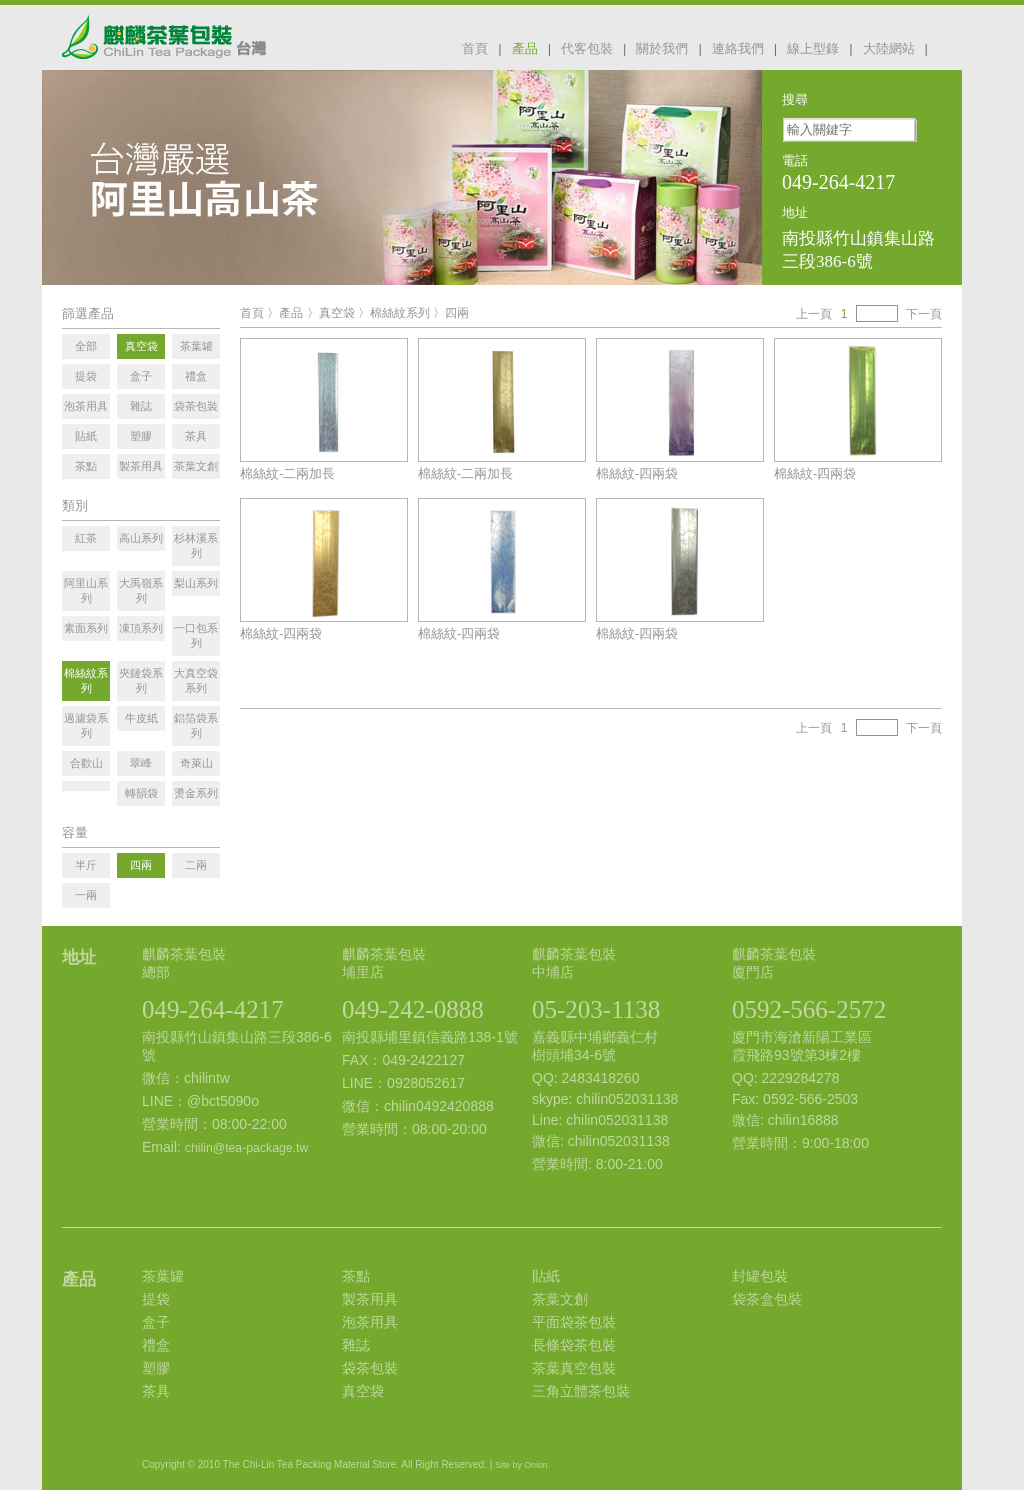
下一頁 (924, 314)
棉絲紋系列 (400, 313)
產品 (525, 48)
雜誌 (356, 1345)
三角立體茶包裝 (581, 1391)
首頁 (475, 48)
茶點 (356, 1276)
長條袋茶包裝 (574, 1345)
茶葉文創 (560, 1299)
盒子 (156, 1322)
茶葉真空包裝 (574, 1368)
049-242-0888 (413, 1009)
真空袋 (337, 313)
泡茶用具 (370, 1322)
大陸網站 (889, 48)
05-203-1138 (596, 1009)
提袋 (156, 1299)
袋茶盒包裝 (767, 1299)
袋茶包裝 (370, 1368)
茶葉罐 (163, 1276)
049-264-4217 (213, 1009)
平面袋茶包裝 (574, 1322)
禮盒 (156, 1345)
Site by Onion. (522, 1465)
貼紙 (546, 1276)
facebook (950, 47)
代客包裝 (587, 48)
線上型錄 (813, 48)
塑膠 (156, 1368)
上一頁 (814, 314)
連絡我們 (738, 48)
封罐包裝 (760, 1276)
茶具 (156, 1391)
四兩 (457, 313)
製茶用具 (370, 1299)
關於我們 (662, 48)
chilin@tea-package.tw (246, 1148)
